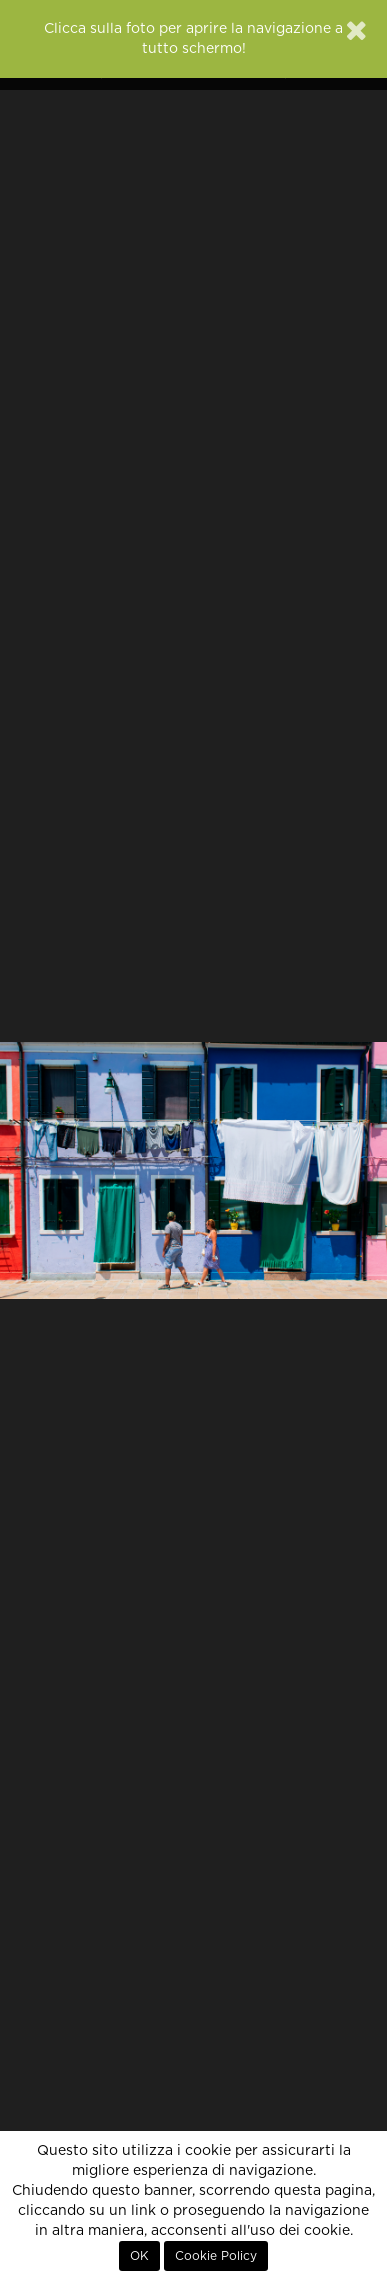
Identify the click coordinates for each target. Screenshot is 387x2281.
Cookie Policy (216, 2256)
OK (139, 2256)
